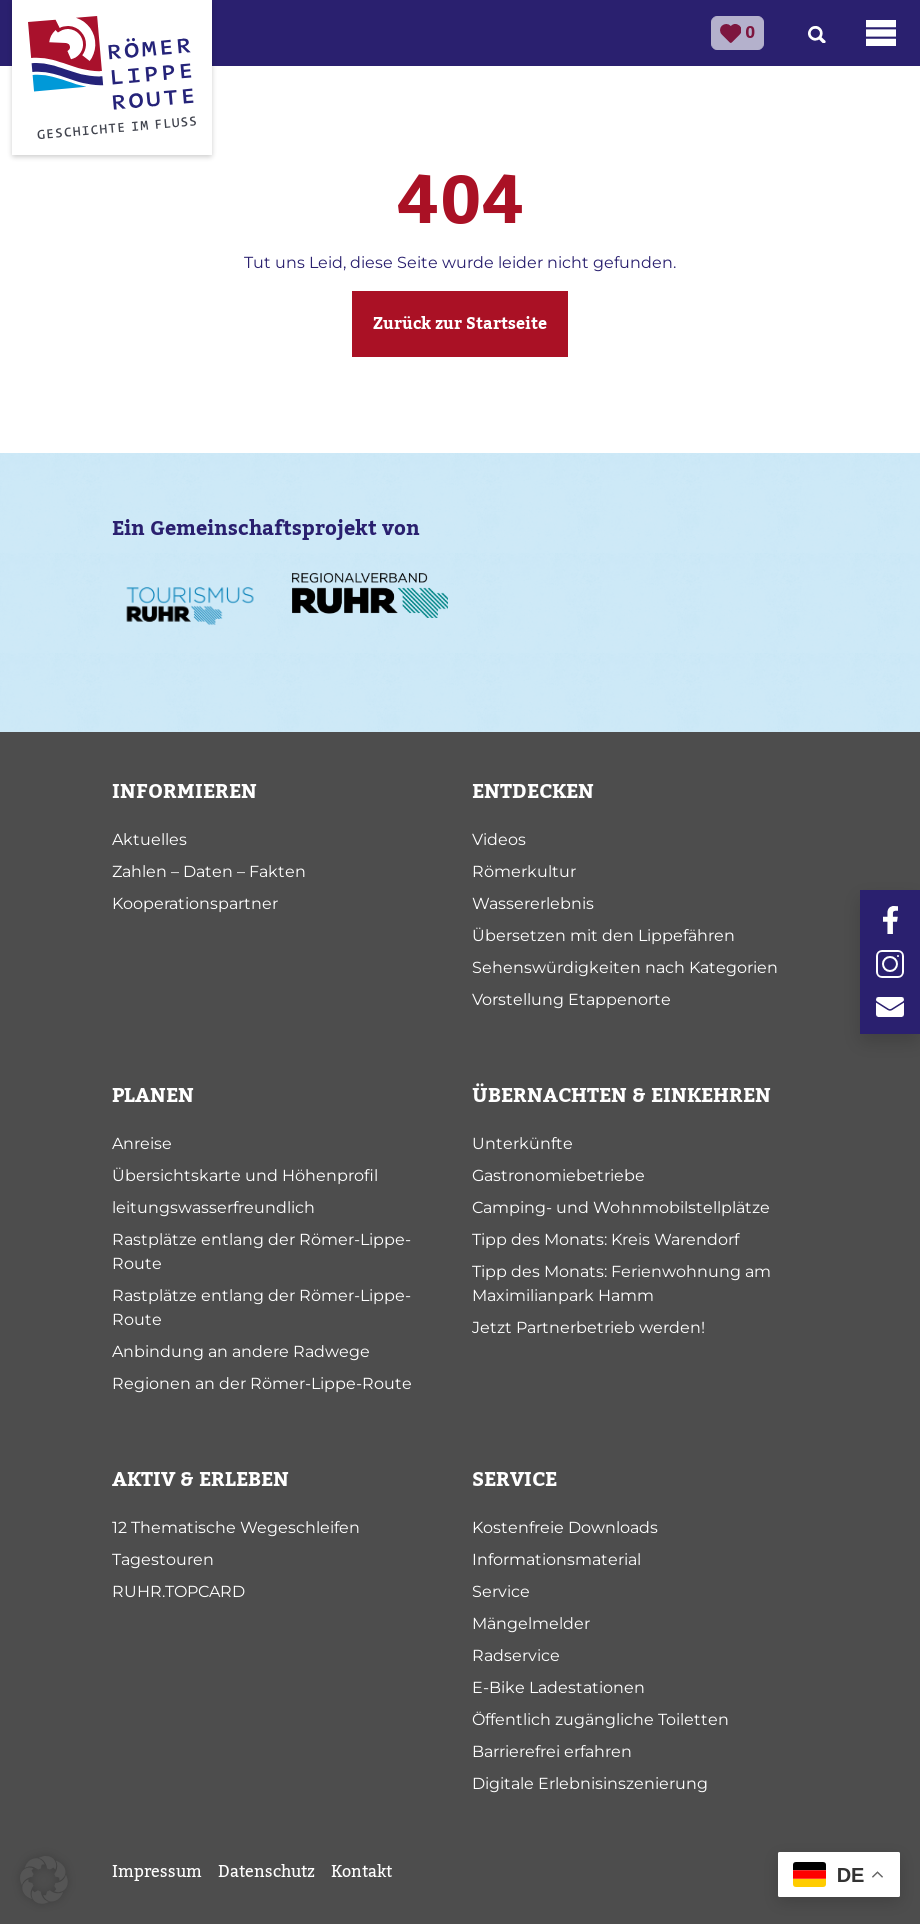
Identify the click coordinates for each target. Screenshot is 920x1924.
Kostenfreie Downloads (565, 1527)
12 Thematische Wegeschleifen (236, 1527)
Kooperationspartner (195, 903)
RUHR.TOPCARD (178, 1591)
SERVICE (514, 1480)
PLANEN (153, 1096)
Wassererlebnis (533, 903)
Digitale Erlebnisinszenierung (590, 1783)
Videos (499, 839)
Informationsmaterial (556, 1559)
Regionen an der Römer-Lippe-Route (262, 1383)
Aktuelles (149, 839)
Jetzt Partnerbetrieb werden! (588, 1327)
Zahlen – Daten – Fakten (209, 871)
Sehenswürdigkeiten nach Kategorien (625, 967)
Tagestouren (163, 1559)
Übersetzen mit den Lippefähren (603, 935)
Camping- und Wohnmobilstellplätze (621, 1207)
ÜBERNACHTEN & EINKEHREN (621, 1096)
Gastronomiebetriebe (558, 1175)
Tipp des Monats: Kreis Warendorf (605, 1239)
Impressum (157, 1872)
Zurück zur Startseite (460, 324)
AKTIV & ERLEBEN (200, 1480)
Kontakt (361, 1872)
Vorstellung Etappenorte (571, 999)
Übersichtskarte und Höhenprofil (245, 1175)
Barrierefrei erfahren (552, 1751)
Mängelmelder (531, 1623)
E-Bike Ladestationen (558, 1687)
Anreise (142, 1143)
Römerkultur (524, 871)
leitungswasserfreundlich (213, 1207)
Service (501, 1591)
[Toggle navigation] (881, 33)
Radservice (516, 1655)
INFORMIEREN (184, 792)
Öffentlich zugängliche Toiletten (600, 1719)
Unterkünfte (522, 1143)
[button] (44, 1880)
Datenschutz (266, 1872)
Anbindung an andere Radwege (241, 1351)
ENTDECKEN (533, 792)
